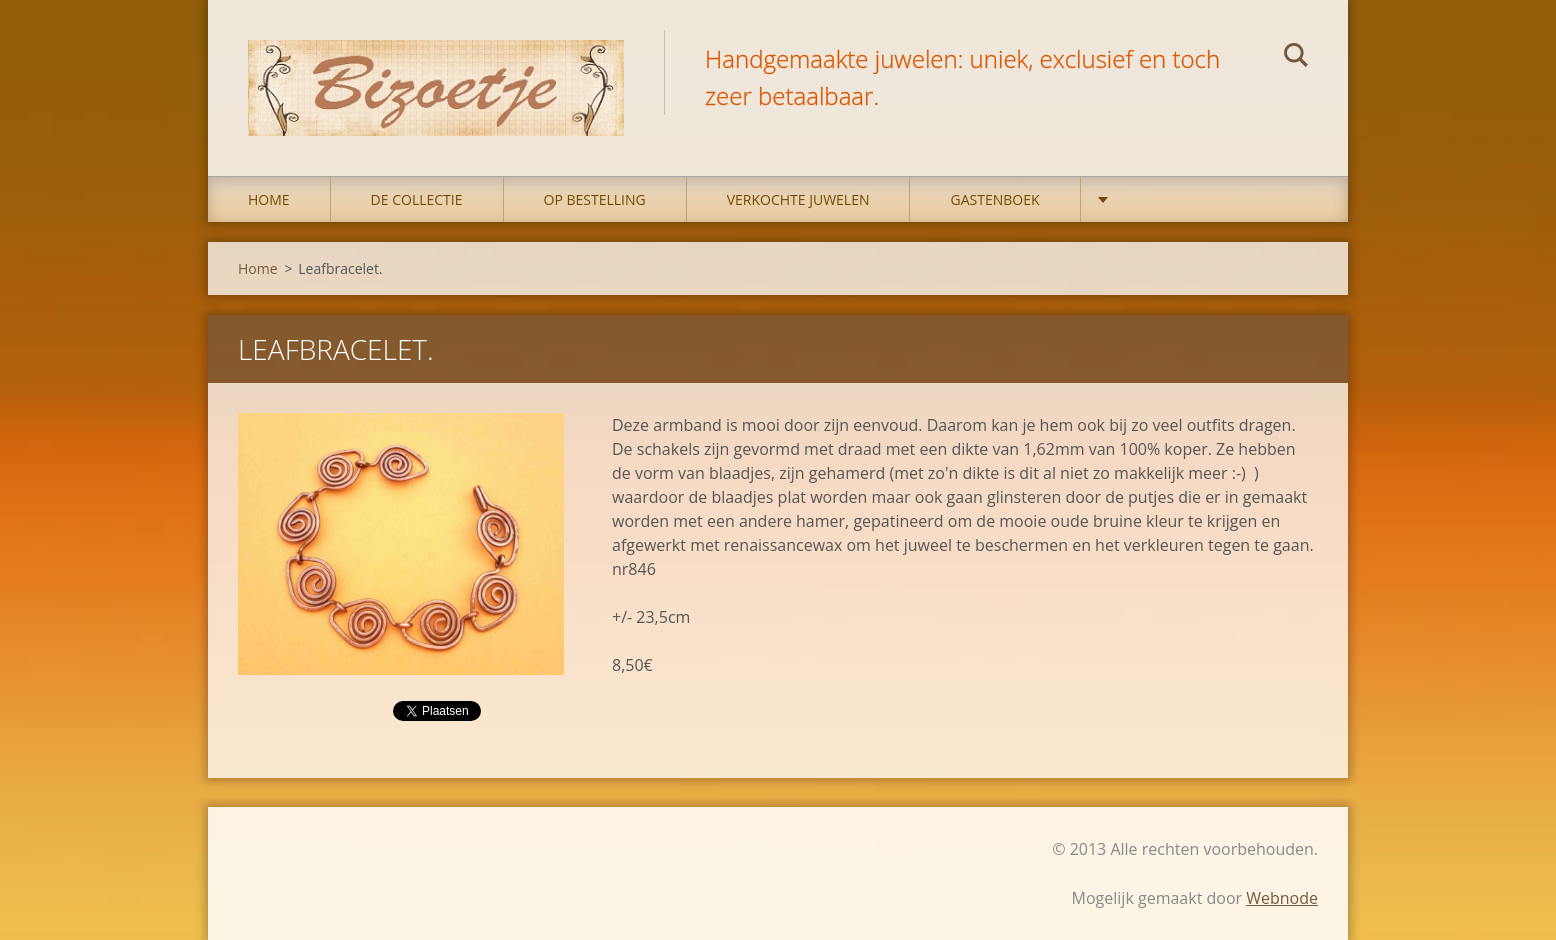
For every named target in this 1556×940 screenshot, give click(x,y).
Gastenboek (994, 199)
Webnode (1282, 898)
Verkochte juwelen (798, 199)
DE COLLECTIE (417, 199)
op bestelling (595, 199)
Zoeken (1296, 58)
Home (269, 199)
